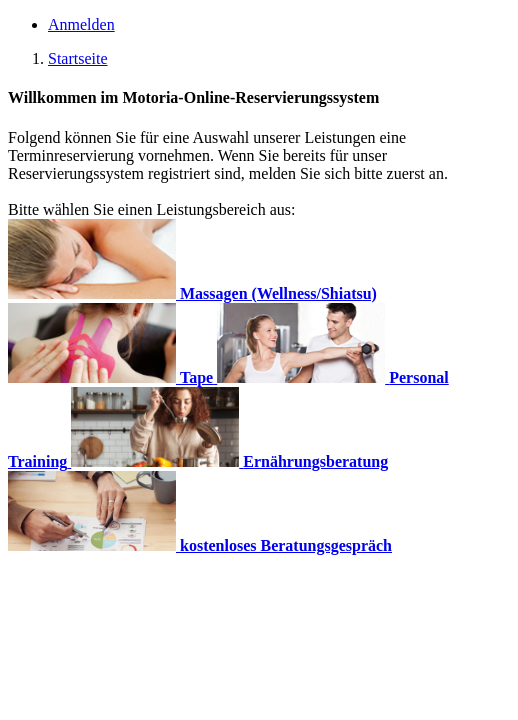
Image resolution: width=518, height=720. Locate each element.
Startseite (78, 58)
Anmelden (81, 24)
